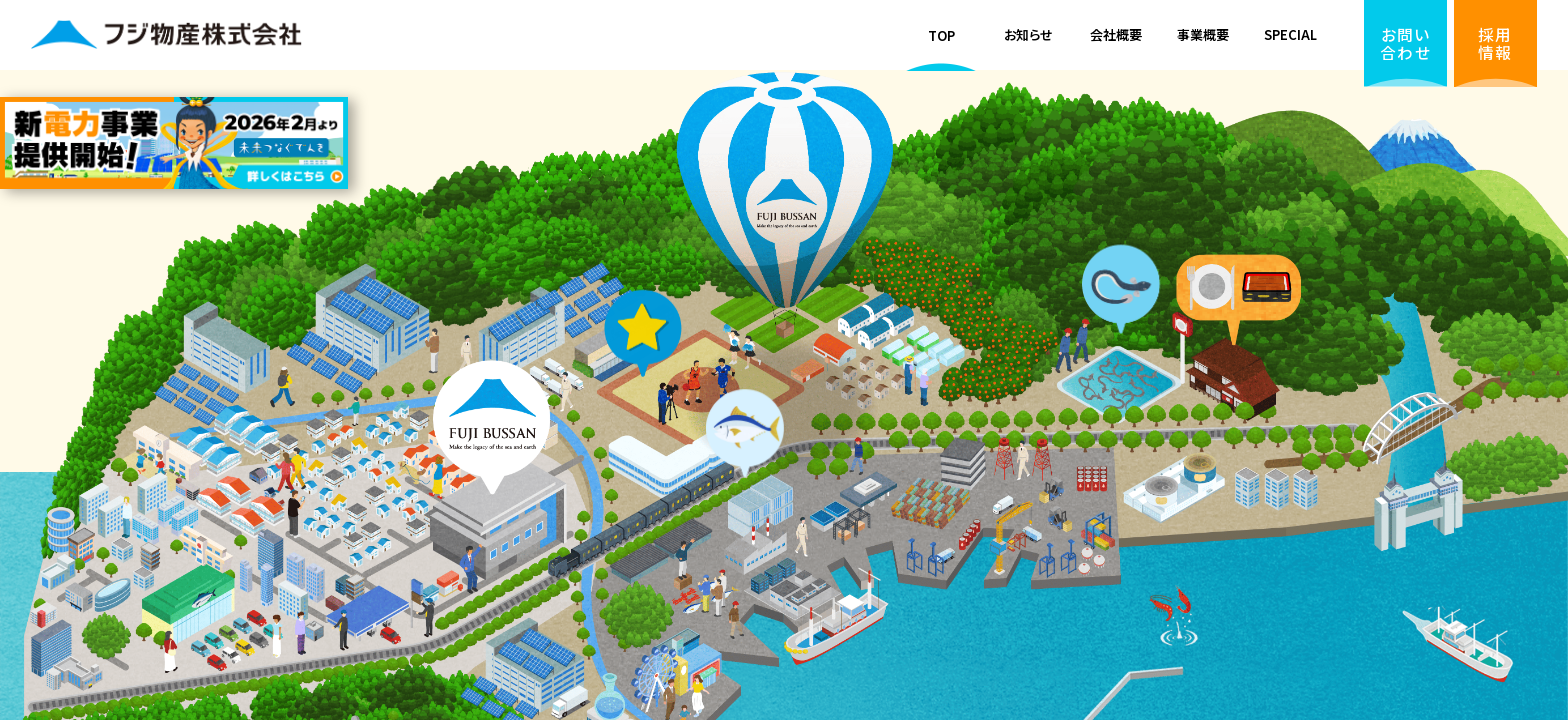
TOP (941, 35)
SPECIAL (1290, 34)
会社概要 (1116, 34)
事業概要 (1203, 34)
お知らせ (1028, 34)
